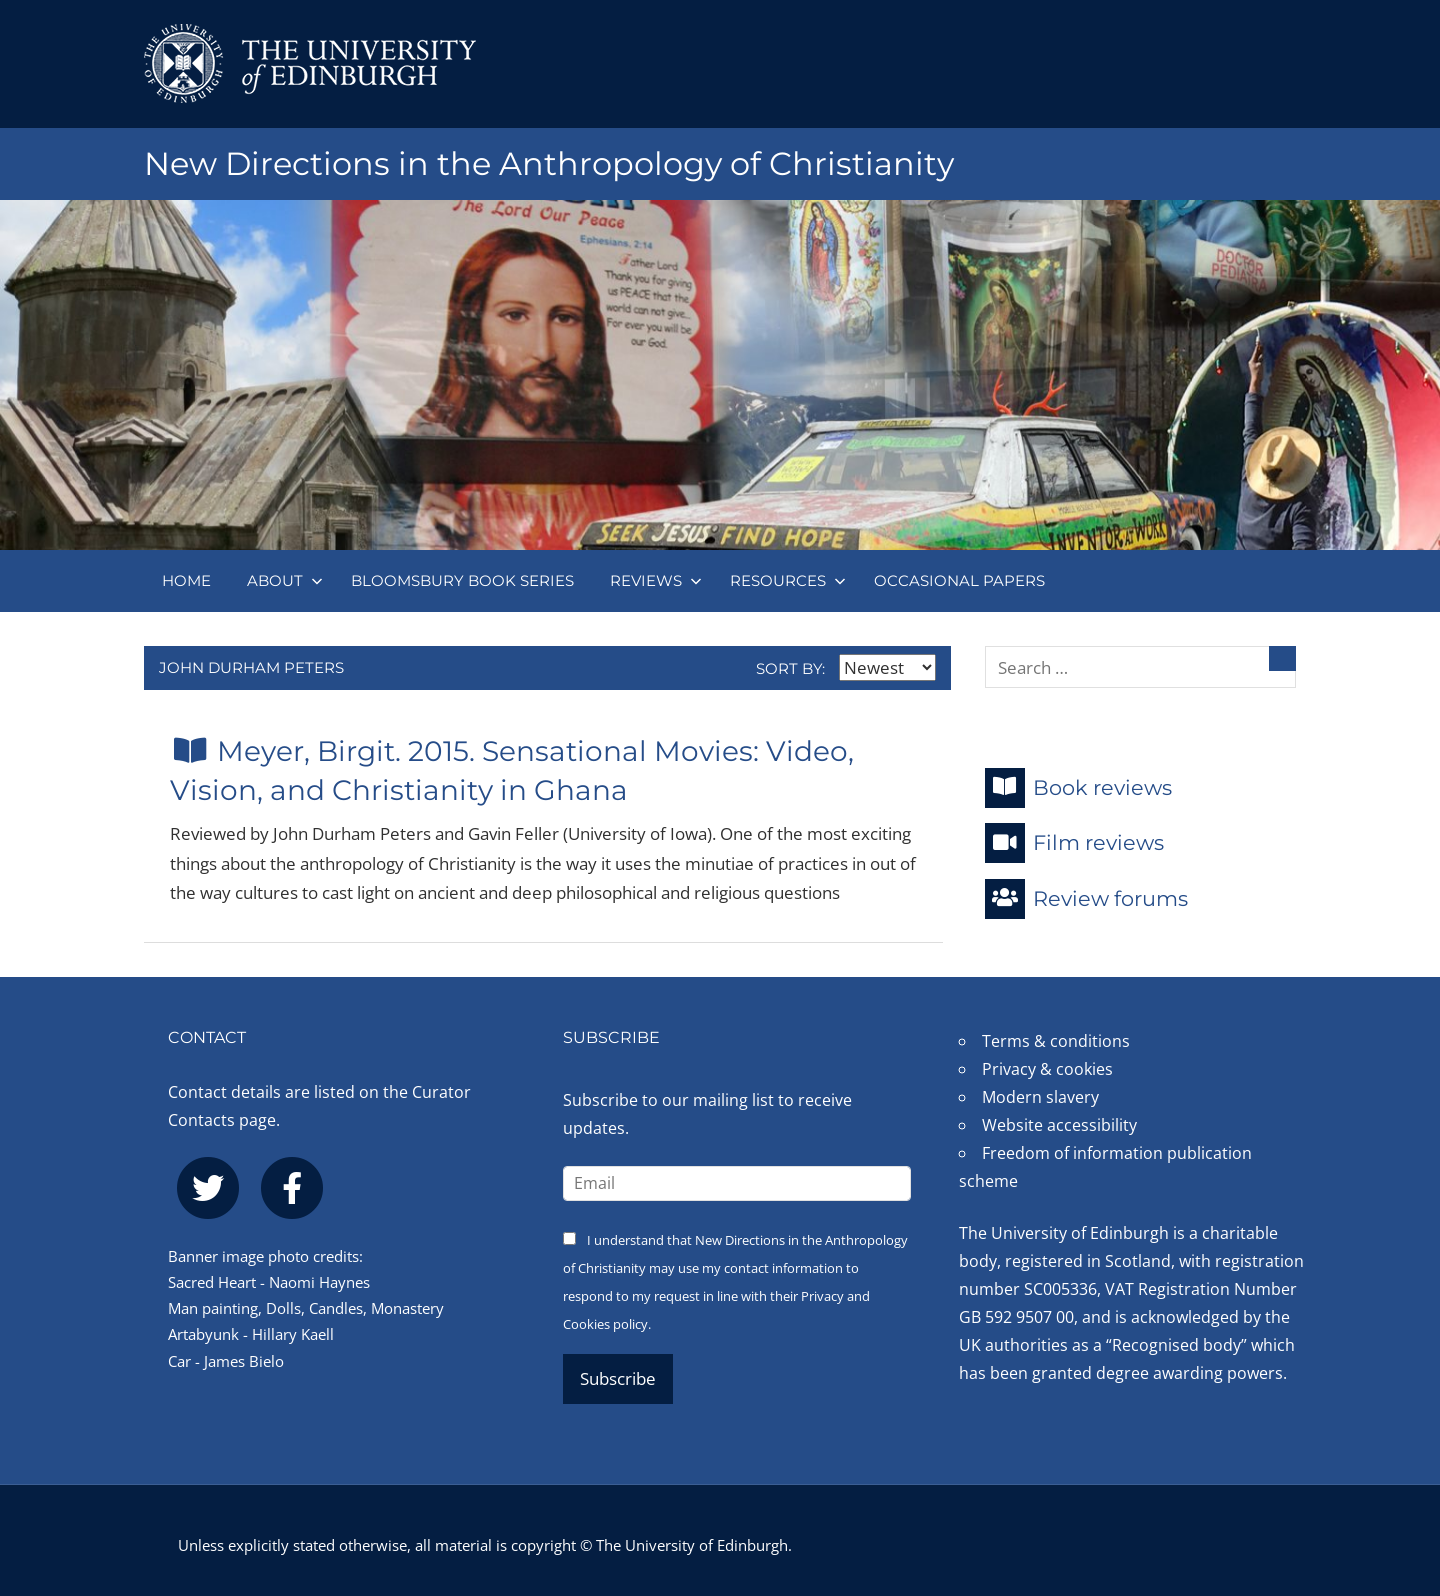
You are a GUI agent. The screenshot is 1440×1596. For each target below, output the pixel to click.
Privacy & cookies (1047, 1069)
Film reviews (1074, 843)
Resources (788, 580)
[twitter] (208, 1188)
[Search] (1282, 658)
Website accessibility (1059, 1125)
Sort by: (846, 668)
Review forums (1086, 899)
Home (186, 580)
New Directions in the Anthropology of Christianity (549, 163)
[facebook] (292, 1188)
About (285, 580)
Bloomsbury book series (462, 580)
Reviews (656, 580)
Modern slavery (1040, 1097)
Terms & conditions (1056, 1041)
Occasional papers (959, 580)
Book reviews (1078, 788)
